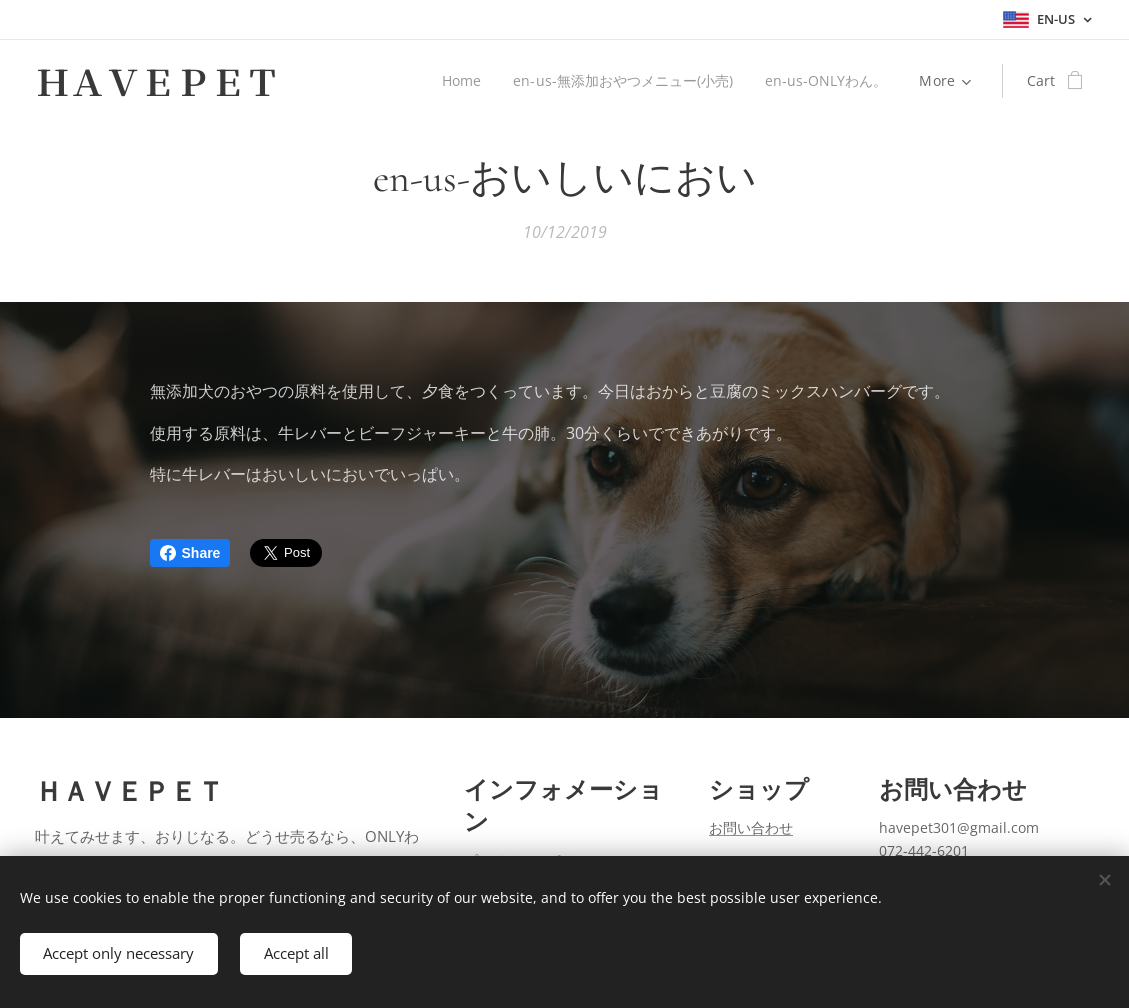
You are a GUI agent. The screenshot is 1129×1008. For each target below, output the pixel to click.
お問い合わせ (751, 828)
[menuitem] (458, 81)
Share (190, 553)
